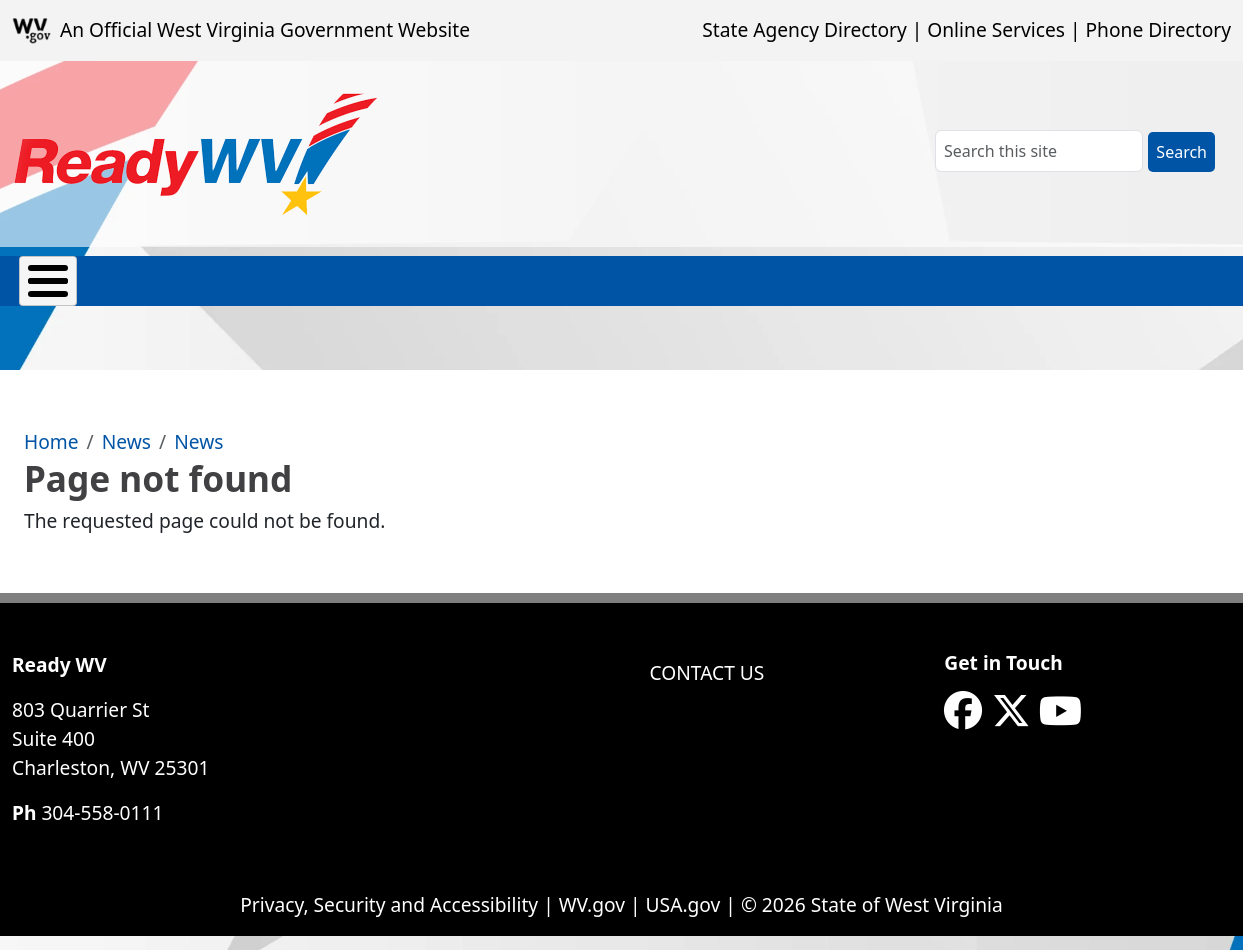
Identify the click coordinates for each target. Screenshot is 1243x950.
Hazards (359, 290)
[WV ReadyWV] (196, 154)
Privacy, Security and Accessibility (389, 918)
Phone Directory (1158, 29)
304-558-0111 (102, 826)
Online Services (996, 29)
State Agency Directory (804, 29)
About (47, 290)
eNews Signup (1138, 291)
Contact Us (707, 686)
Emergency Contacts (165, 291)
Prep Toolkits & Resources (504, 291)
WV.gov (592, 918)
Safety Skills (838, 291)
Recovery (729, 290)
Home (51, 455)
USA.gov (683, 918)
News (126, 455)
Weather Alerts (984, 291)
